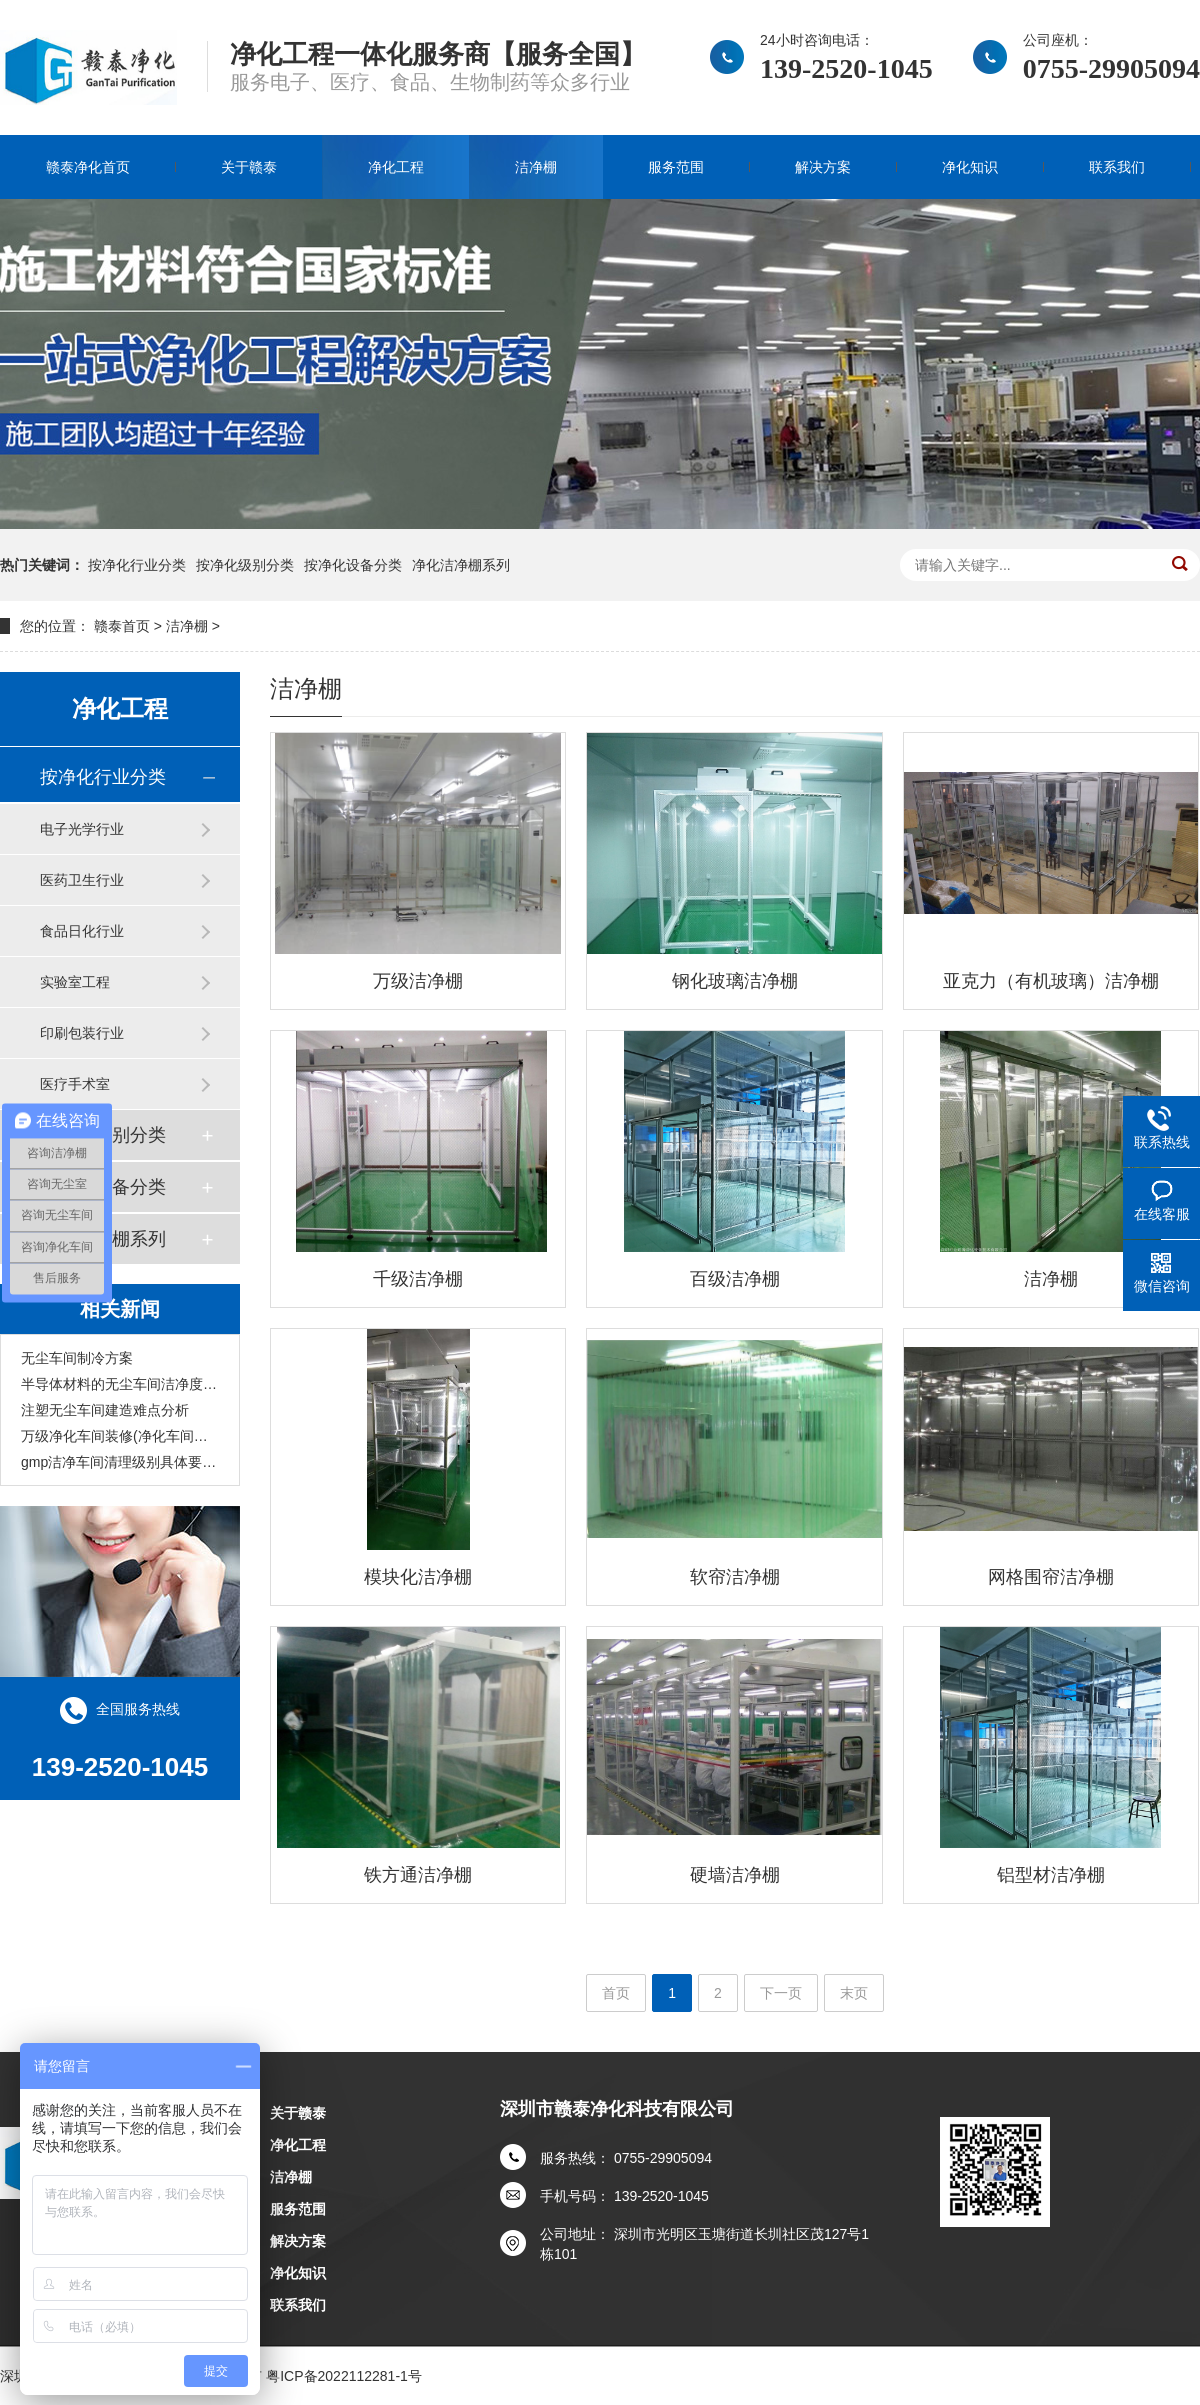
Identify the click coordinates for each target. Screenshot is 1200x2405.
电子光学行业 (82, 829)
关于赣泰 (249, 167)
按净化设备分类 (353, 565)
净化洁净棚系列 (461, 565)
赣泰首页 (122, 626)
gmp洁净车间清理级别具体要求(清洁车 (120, 1462)
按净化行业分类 (137, 565)
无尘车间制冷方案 (77, 1358)
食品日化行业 (82, 931)
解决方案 (823, 167)
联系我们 (1117, 167)
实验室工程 (75, 982)
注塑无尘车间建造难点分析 (105, 1410)
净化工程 (396, 167)
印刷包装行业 (82, 1033)
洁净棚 (536, 167)
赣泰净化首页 (88, 167)
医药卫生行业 (82, 880)
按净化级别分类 (245, 565)
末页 (854, 1993)
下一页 (781, 1993)
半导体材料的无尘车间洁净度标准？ (120, 1384)
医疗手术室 (75, 1084)
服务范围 (676, 167)
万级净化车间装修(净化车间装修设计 (120, 1436)
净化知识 (970, 167)
